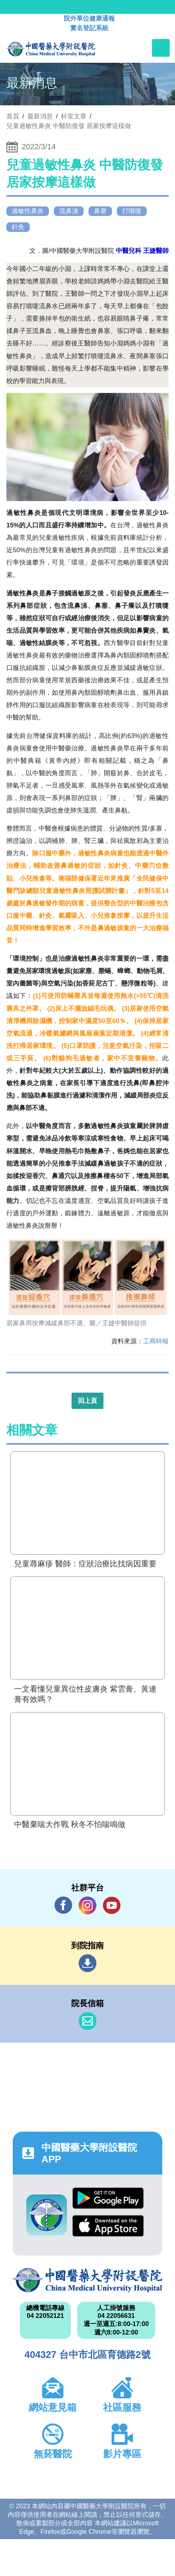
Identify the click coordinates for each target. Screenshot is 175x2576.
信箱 (87, 2021)
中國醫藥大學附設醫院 (87, 2280)
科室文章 (73, 116)
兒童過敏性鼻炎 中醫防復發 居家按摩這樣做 (68, 125)
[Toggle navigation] (161, 48)
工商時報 (156, 1341)
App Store (108, 2226)
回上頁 (87, 1400)
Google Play (108, 2198)
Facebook (63, 1905)
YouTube (111, 1905)
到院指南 (87, 1963)
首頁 (12, 116)
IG (87, 1905)
